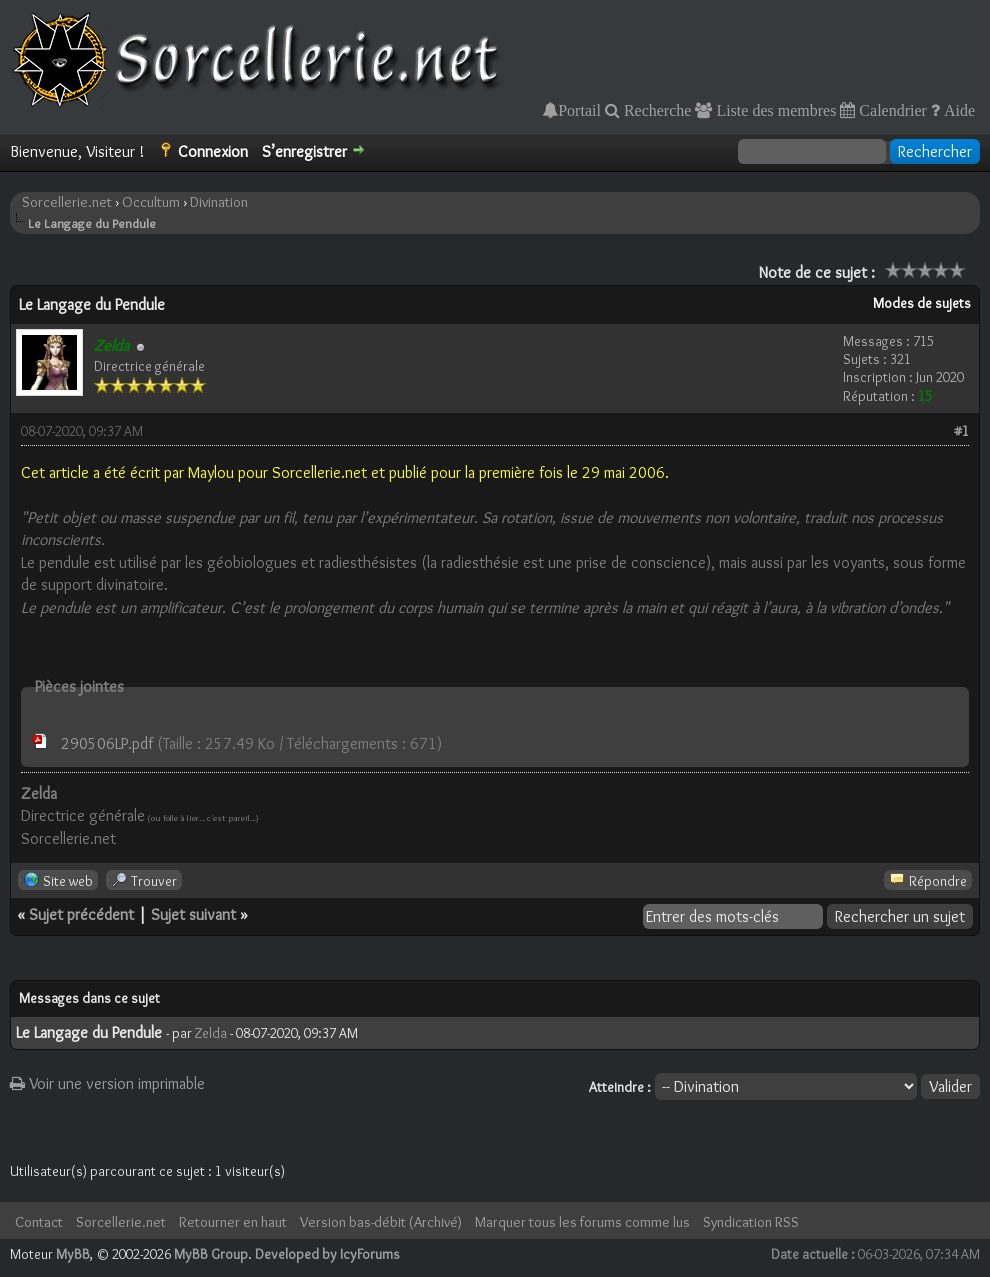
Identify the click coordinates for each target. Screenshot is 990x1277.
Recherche (656, 110)
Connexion (213, 151)
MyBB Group (211, 1254)
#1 (961, 431)
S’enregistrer (304, 151)
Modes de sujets (922, 303)
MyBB (73, 1254)
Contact (39, 1222)
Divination (219, 202)
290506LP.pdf (107, 743)
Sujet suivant (193, 914)
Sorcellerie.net (67, 202)
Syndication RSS (751, 1222)
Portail (579, 110)
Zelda (211, 1033)
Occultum (151, 202)
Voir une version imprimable (107, 1083)
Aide (957, 110)
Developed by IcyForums (327, 1254)
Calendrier (891, 110)
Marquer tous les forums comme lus (582, 1222)
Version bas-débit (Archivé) (381, 1222)
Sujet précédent (81, 914)
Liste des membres (774, 110)
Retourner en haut (233, 1222)
